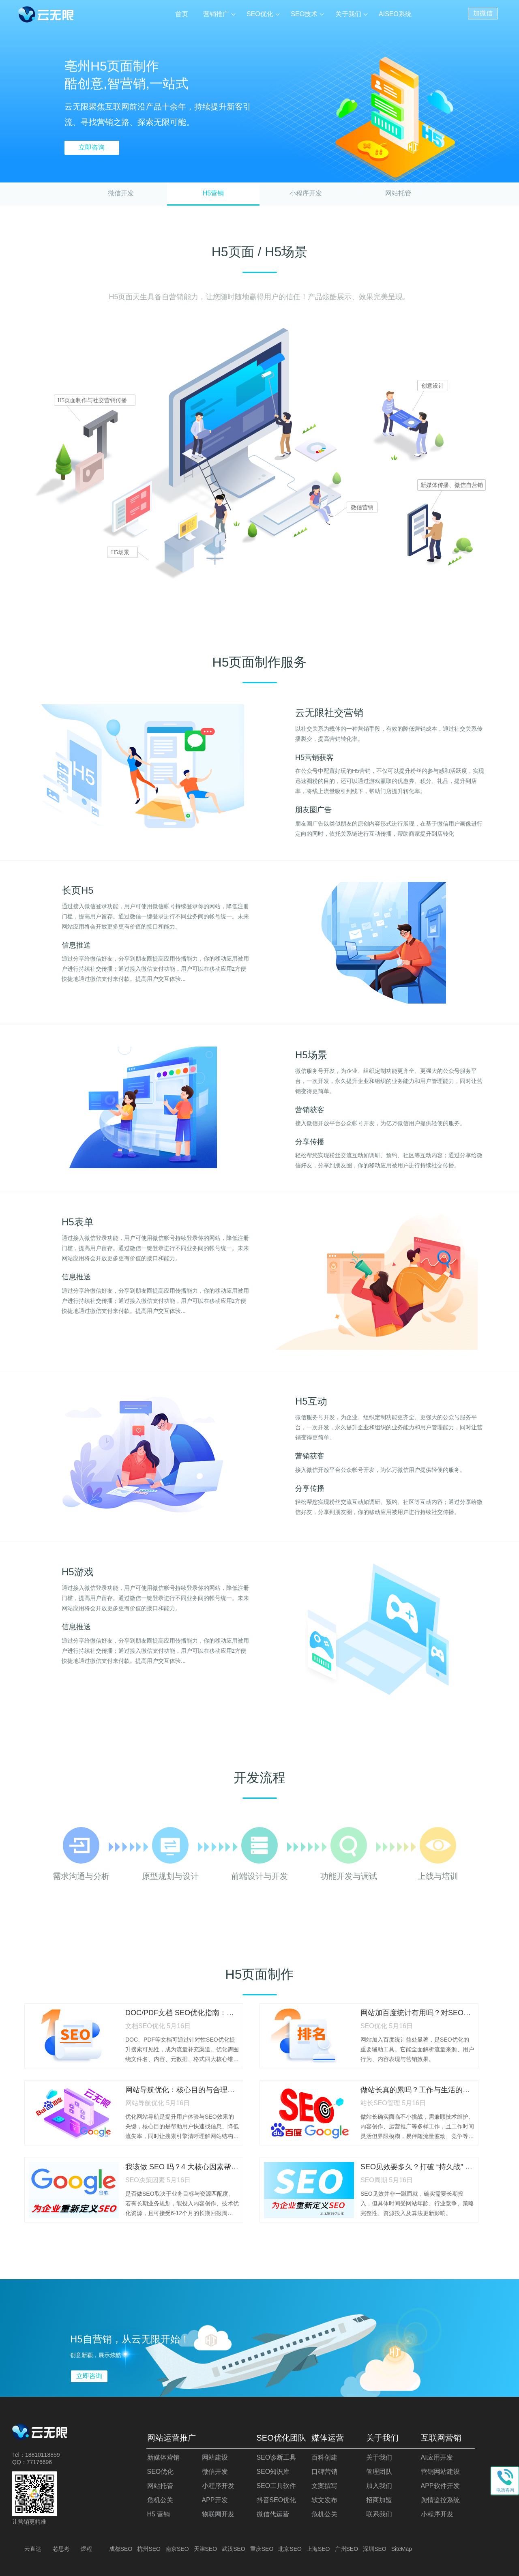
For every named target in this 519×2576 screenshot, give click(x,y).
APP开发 (215, 2500)
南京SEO (177, 2549)
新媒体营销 (163, 2457)
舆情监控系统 (440, 2500)
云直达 (32, 2549)
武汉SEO (233, 2549)
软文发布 (324, 2500)
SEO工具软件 (276, 2485)
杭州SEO (149, 2549)
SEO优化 (260, 14)
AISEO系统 (395, 14)
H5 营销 (158, 2514)
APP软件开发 (440, 2485)
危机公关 (160, 2500)
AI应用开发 (437, 2457)
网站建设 (215, 2457)
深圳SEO (374, 2549)
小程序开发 (306, 193)
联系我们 (379, 2514)
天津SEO (205, 2549)
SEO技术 (304, 14)
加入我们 (379, 2485)
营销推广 (217, 14)
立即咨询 (92, 147)
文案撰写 (324, 2485)
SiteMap (401, 2549)
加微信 (483, 12)
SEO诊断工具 (276, 2457)
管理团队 (379, 2471)
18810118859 (42, 2455)
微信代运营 (273, 2514)
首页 (182, 14)
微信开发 (121, 193)
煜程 (86, 2549)
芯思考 (61, 2549)
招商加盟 (379, 2500)
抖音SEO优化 (276, 2500)
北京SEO (290, 2549)
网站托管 (398, 193)
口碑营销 (324, 2471)
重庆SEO (262, 2549)
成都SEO (121, 2549)
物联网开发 (218, 2514)
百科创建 (324, 2457)
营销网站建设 (440, 2471)
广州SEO (346, 2549)
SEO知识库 (273, 2471)
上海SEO (318, 2549)
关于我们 (348, 14)
